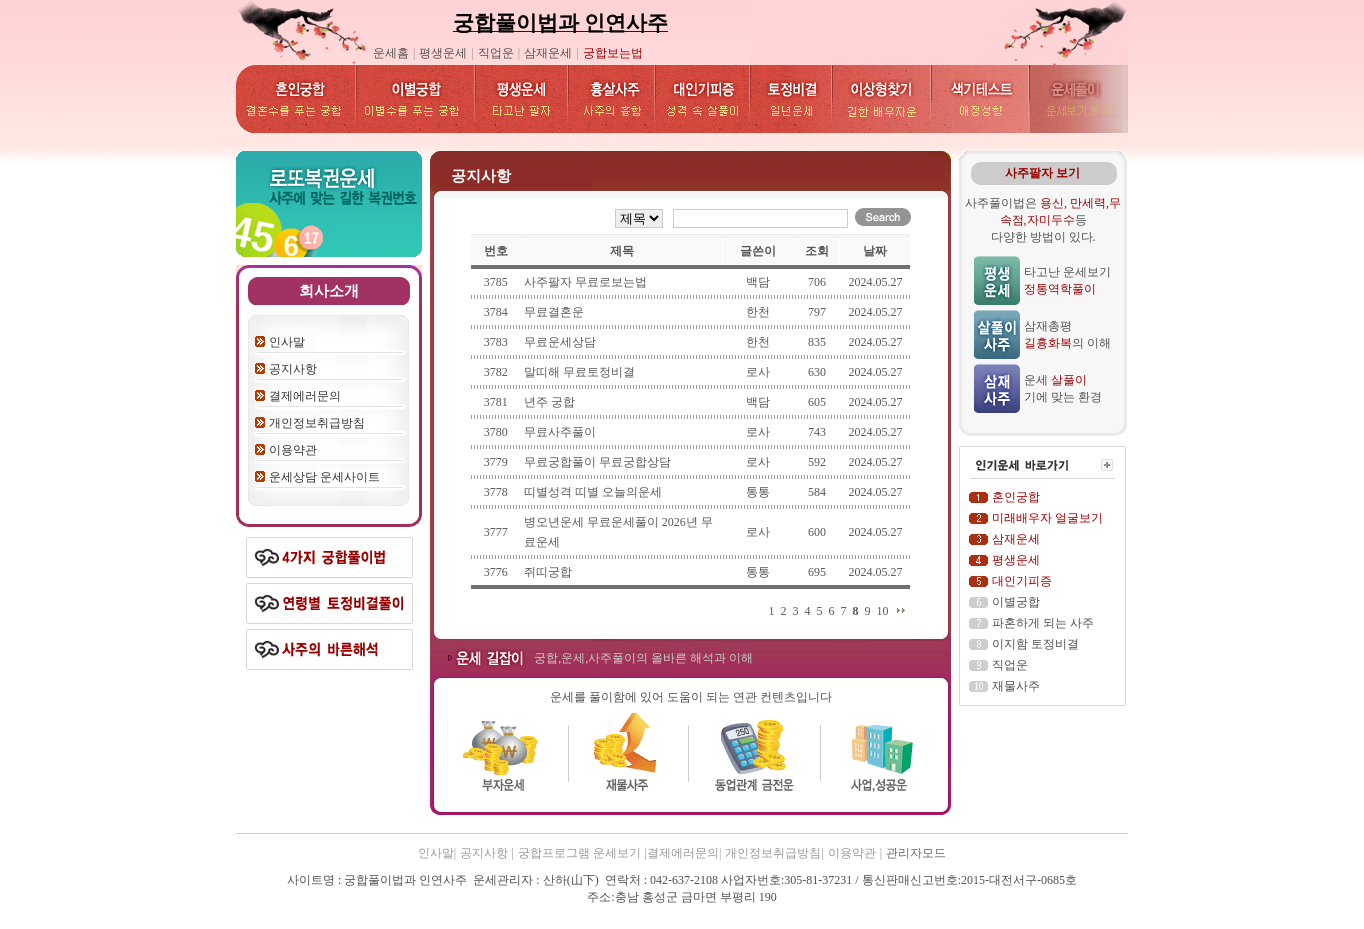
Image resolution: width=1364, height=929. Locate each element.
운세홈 (391, 53)
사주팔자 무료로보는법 (585, 282)
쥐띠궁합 (548, 572)
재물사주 (1016, 686)
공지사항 (293, 369)
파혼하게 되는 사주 (1043, 623)
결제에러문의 (305, 396)
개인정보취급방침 (317, 423)
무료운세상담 (560, 342)
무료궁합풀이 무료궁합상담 (597, 462)
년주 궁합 (549, 402)
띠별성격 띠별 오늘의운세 (593, 492)
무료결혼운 (554, 312)
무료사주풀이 (560, 432)
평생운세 (443, 53)
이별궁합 (1016, 602)
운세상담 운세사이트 (324, 477)
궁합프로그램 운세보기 (579, 853)
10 (882, 611)
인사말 (287, 342)
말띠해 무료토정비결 (579, 372)
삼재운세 (548, 53)
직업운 (496, 53)
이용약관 (293, 450)
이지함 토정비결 (1035, 644)
